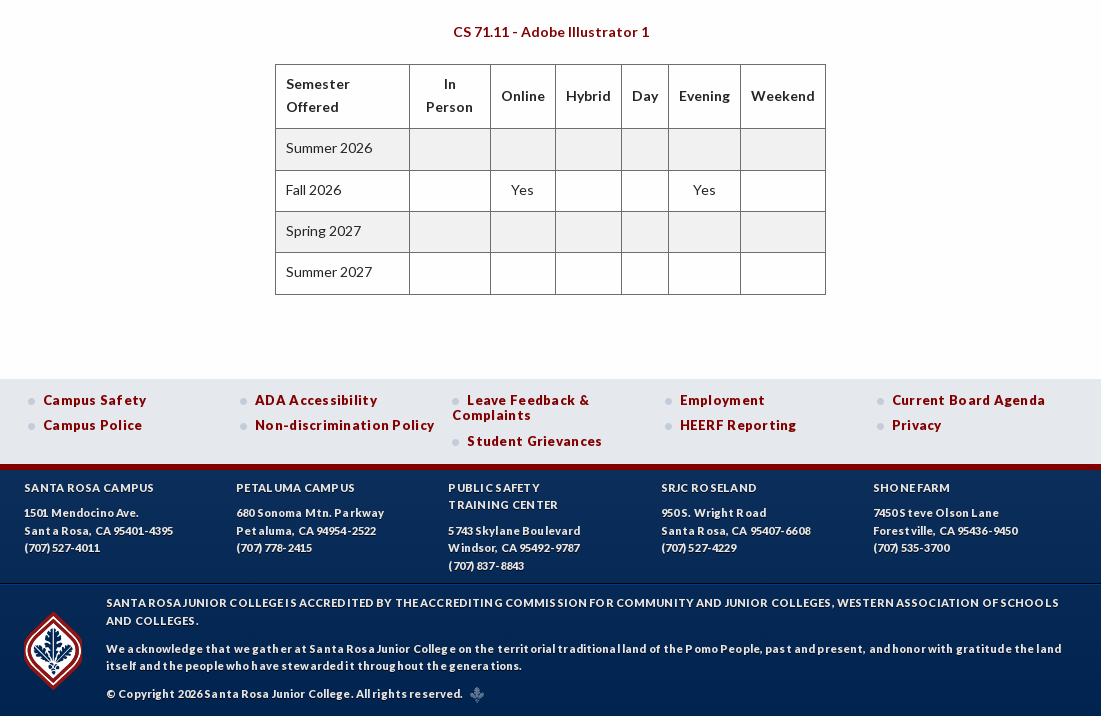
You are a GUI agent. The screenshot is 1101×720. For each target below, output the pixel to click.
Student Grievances (534, 441)
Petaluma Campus (295, 487)
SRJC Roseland (709, 487)
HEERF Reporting (738, 425)
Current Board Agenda (969, 400)
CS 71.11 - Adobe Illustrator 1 (551, 31)
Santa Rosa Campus (89, 487)
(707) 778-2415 (274, 547)
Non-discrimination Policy (344, 425)
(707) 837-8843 (486, 565)
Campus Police (93, 425)
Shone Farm (912, 487)
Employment (723, 400)
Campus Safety (95, 400)
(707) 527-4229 (699, 547)
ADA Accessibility (316, 400)
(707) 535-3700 (911, 547)
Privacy (917, 425)
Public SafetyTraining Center (503, 496)
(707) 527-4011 (62, 547)
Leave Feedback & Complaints (520, 408)
